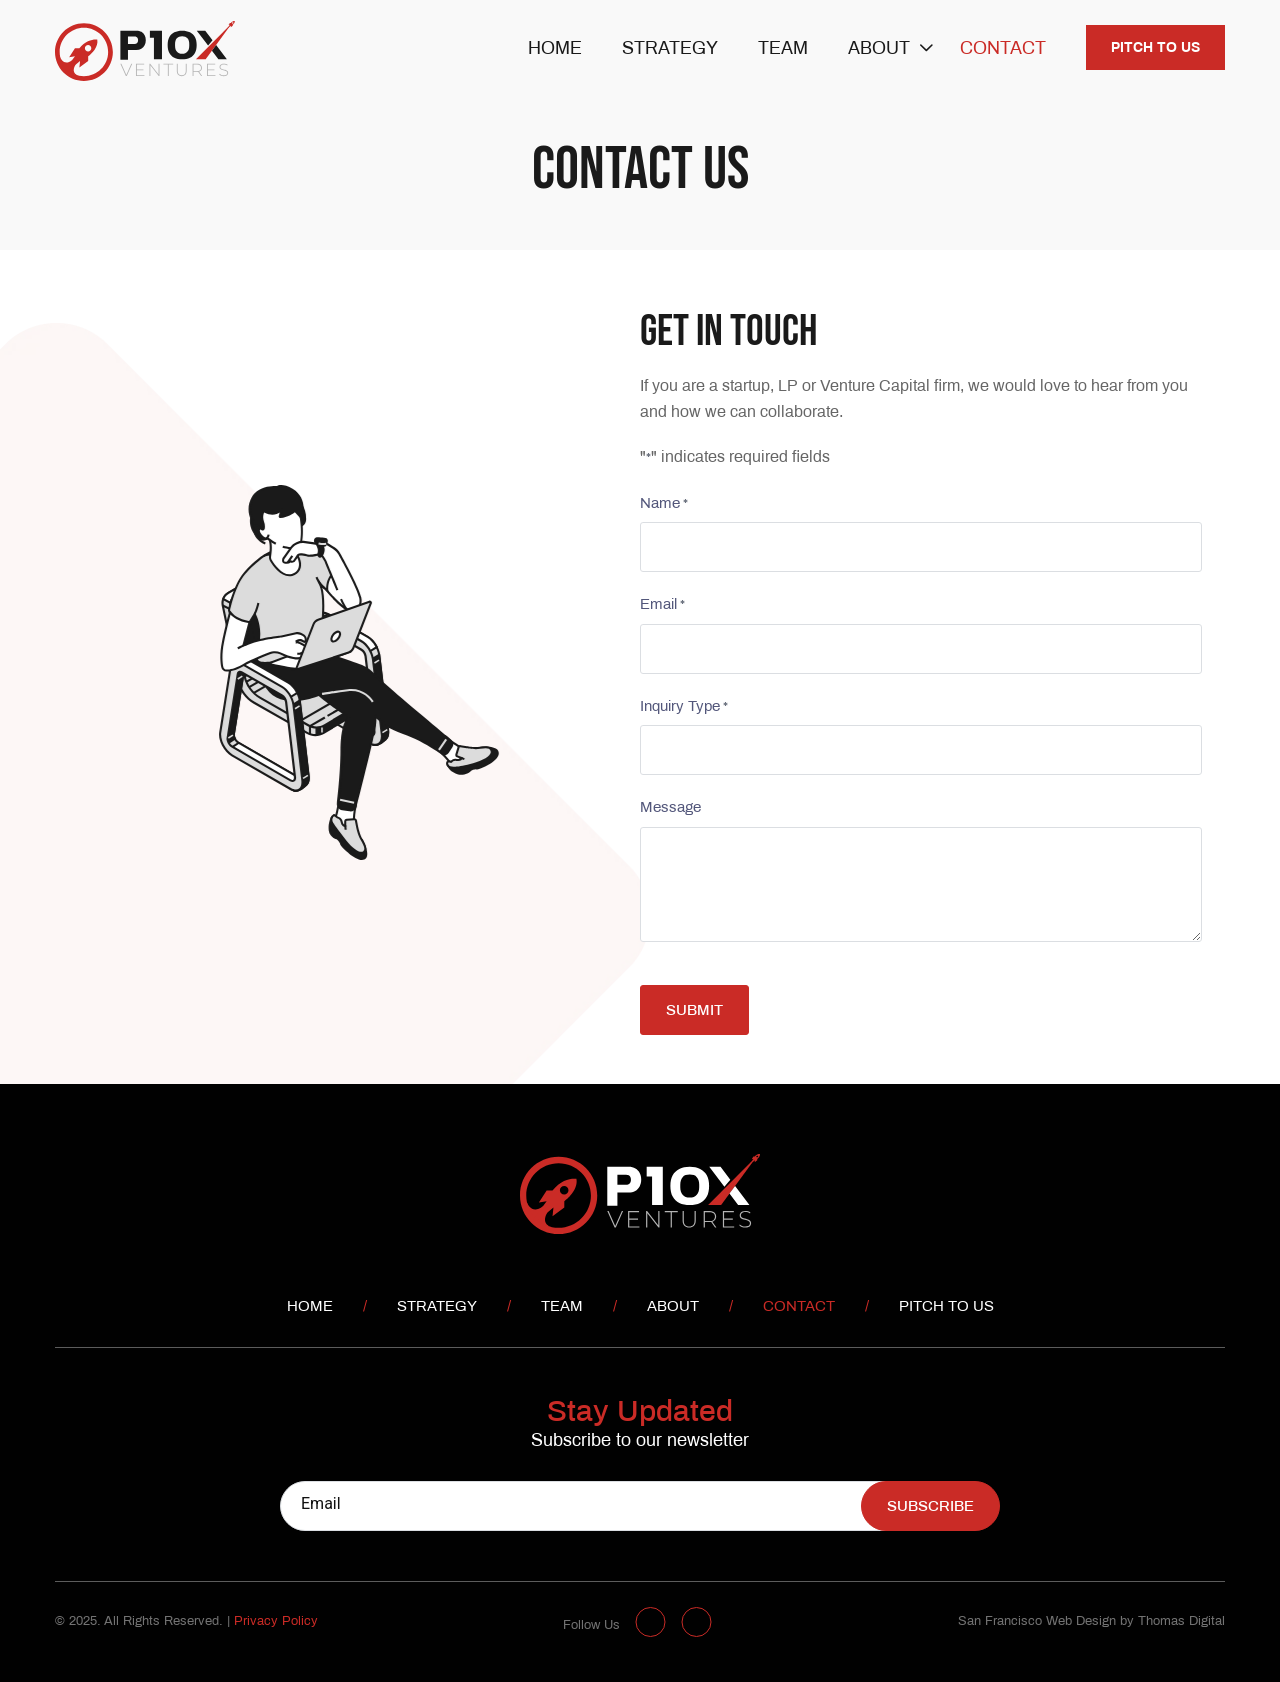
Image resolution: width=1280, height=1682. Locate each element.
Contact (1003, 49)
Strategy (670, 49)
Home (555, 49)
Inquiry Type (683, 708)
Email (661, 606)
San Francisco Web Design (1037, 1622)
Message (669, 808)
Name (663, 505)
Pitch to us (1155, 48)
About (879, 49)
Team (783, 49)
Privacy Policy (276, 1622)
